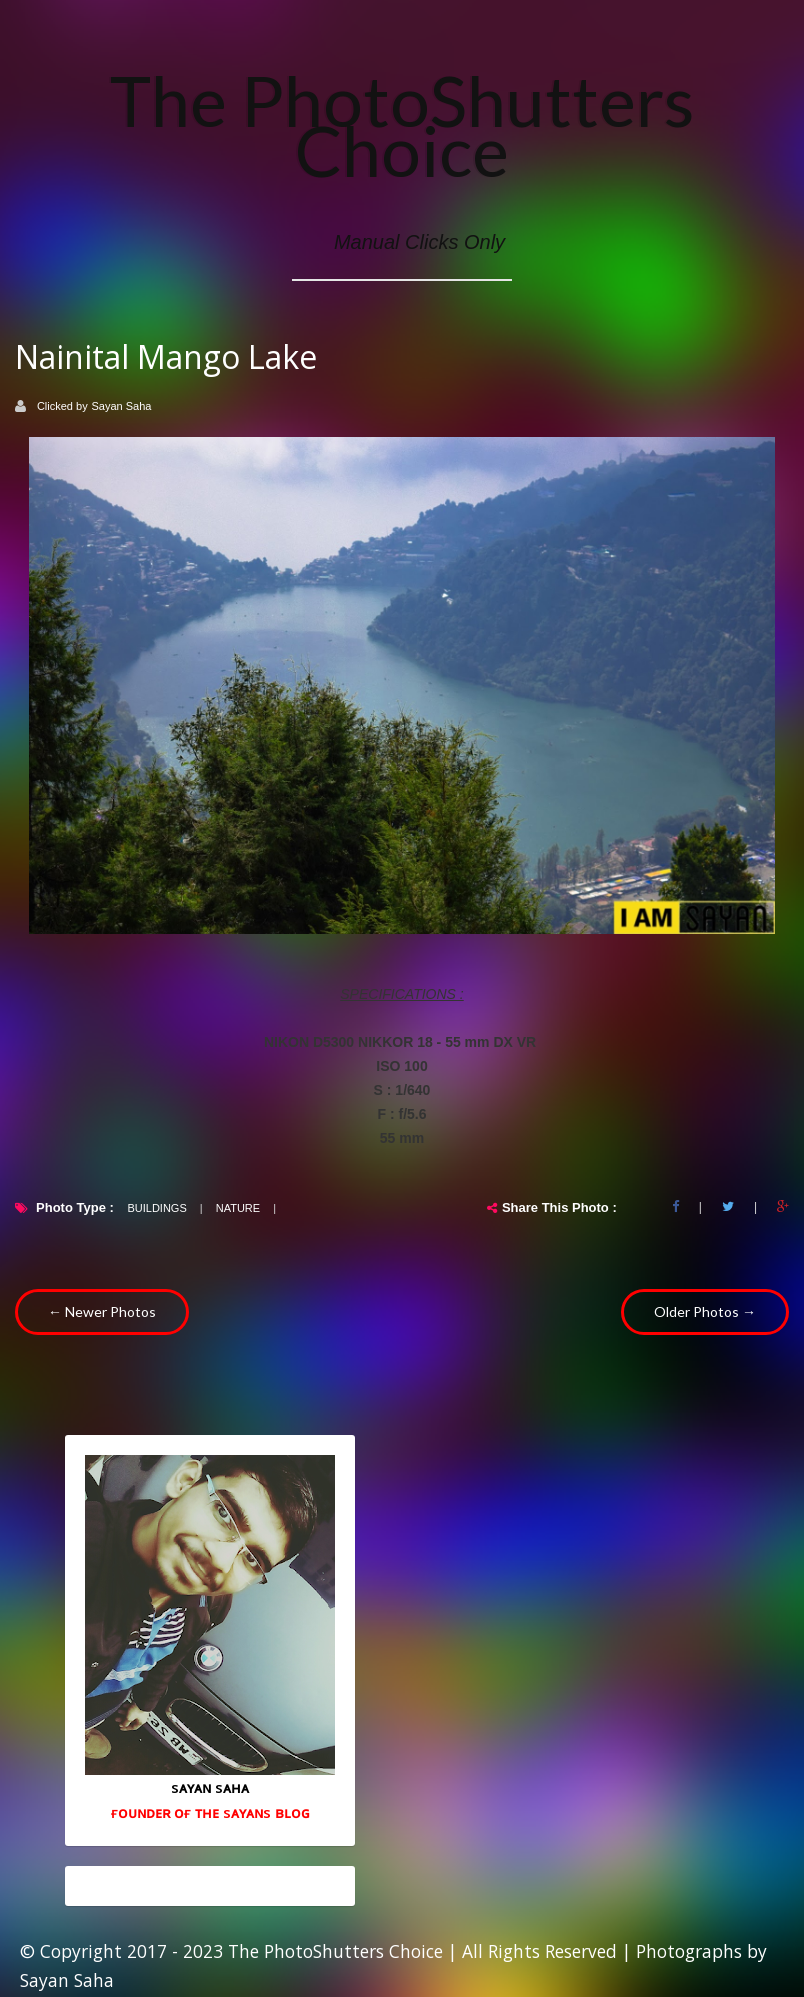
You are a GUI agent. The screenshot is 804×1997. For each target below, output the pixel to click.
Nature (238, 1208)
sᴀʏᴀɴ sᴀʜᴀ (210, 1787)
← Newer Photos (102, 1311)
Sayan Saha (122, 406)
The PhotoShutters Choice (402, 125)
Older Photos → (705, 1311)
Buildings (156, 1208)
